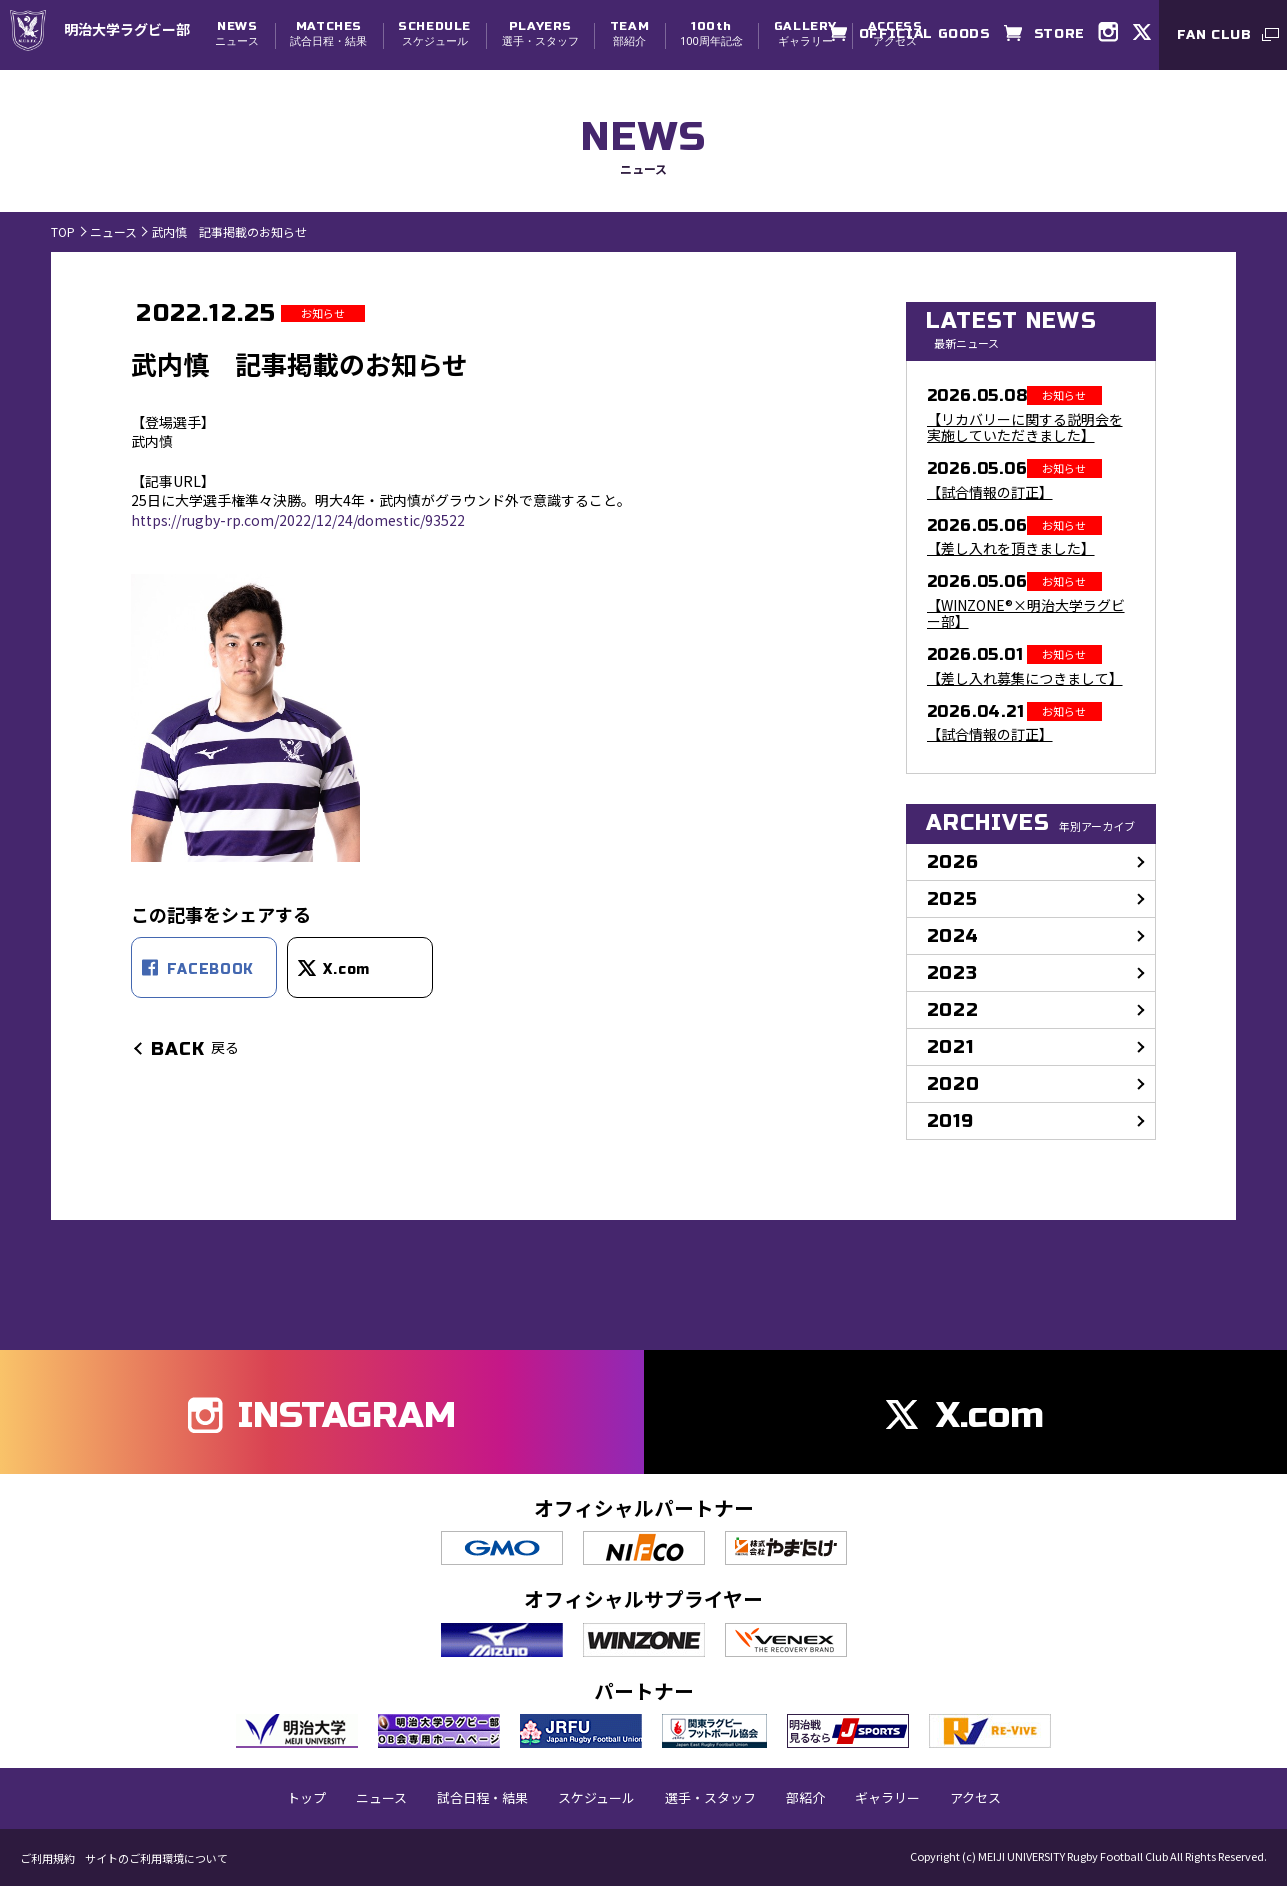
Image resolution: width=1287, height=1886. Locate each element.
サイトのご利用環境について (156, 1858)
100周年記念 (711, 33)
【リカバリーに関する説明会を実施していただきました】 (1025, 428)
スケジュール (434, 33)
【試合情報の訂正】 (990, 492)
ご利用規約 (47, 1858)
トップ (306, 1798)
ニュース (237, 33)
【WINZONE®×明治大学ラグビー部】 (1026, 614)
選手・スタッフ (540, 33)
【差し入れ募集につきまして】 (1025, 678)
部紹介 (629, 33)
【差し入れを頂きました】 (1011, 548)
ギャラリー (805, 33)
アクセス (975, 1798)
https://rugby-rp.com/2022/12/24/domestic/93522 (298, 520)
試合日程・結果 (328, 33)
